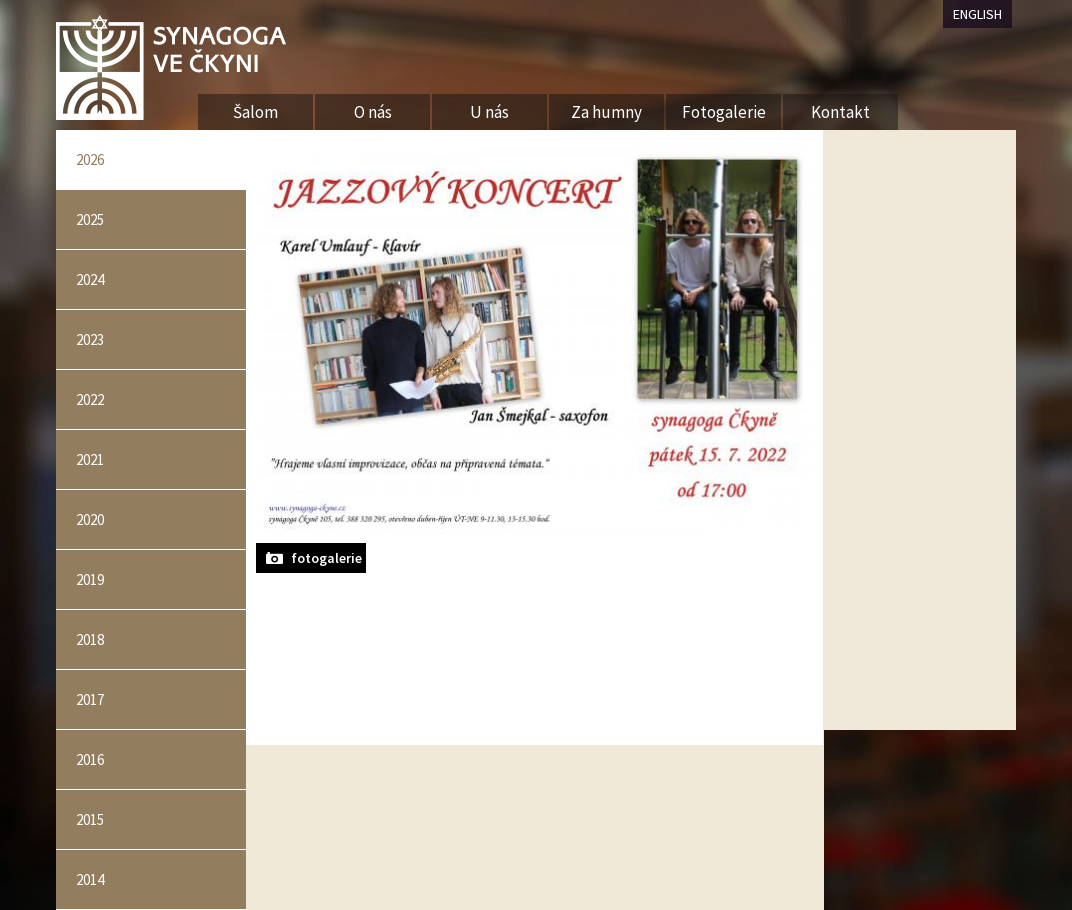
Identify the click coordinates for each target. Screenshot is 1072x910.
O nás (373, 112)
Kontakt (840, 112)
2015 (90, 819)
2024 (90, 279)
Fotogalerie (724, 112)
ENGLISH (977, 14)
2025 (90, 219)
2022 (90, 399)
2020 (90, 519)
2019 (90, 579)
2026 (90, 159)
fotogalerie (326, 558)
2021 (90, 459)
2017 (90, 699)
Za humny (606, 112)
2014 (90, 879)
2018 (90, 639)
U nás (489, 112)
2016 (90, 759)
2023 (90, 339)
